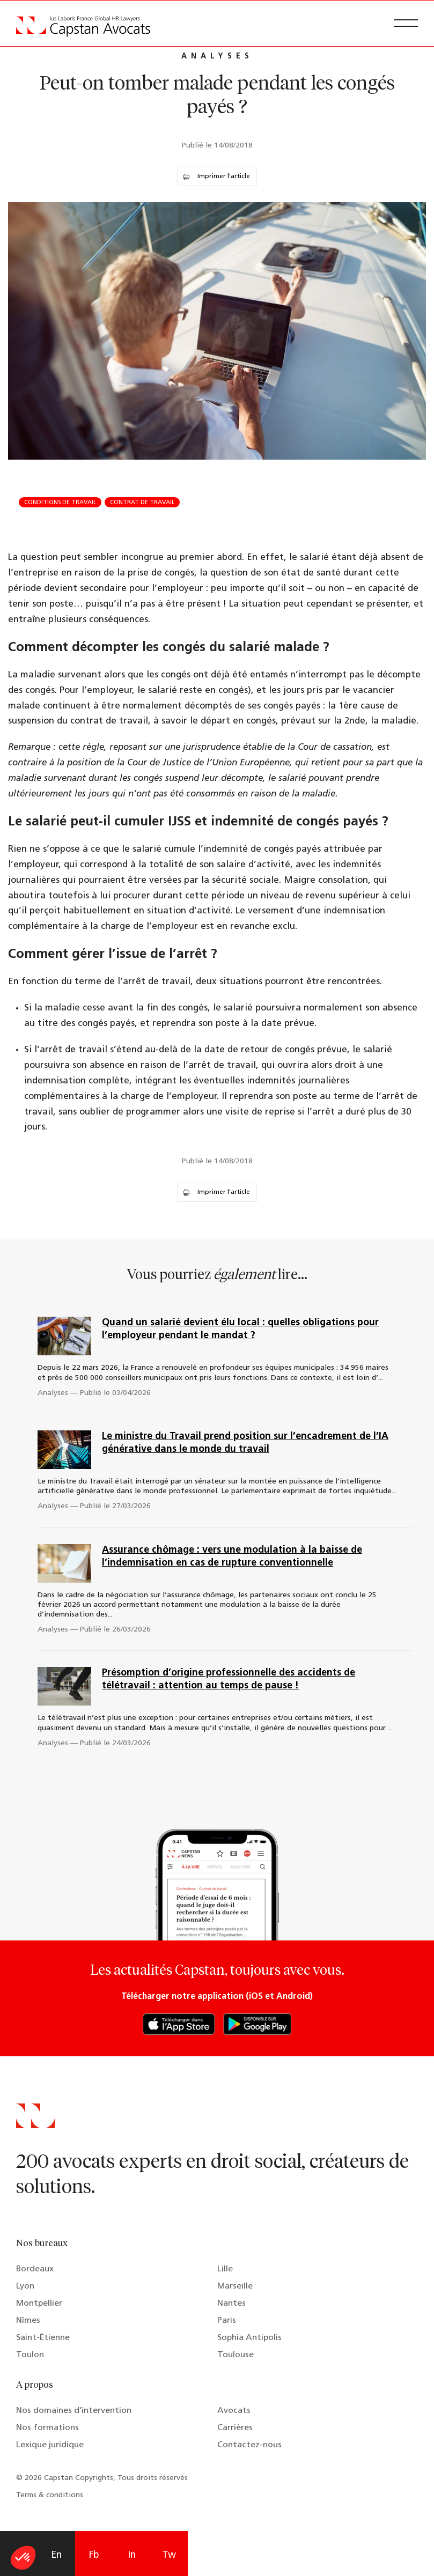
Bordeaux (35, 2269)
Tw (169, 2555)
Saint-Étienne (43, 2338)
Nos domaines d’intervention (73, 2411)
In (132, 2555)
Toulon (30, 2355)
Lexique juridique (50, 2445)
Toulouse (235, 2355)
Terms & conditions (49, 2495)
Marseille (235, 2286)
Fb (94, 2555)
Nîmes (28, 2320)
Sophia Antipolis (249, 2338)
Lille (225, 2269)
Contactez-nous (249, 2445)
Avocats (234, 2411)
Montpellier (39, 2303)
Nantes (231, 2303)
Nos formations (47, 2428)
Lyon (25, 2286)
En (56, 2555)
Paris (226, 2320)
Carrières (235, 2428)
